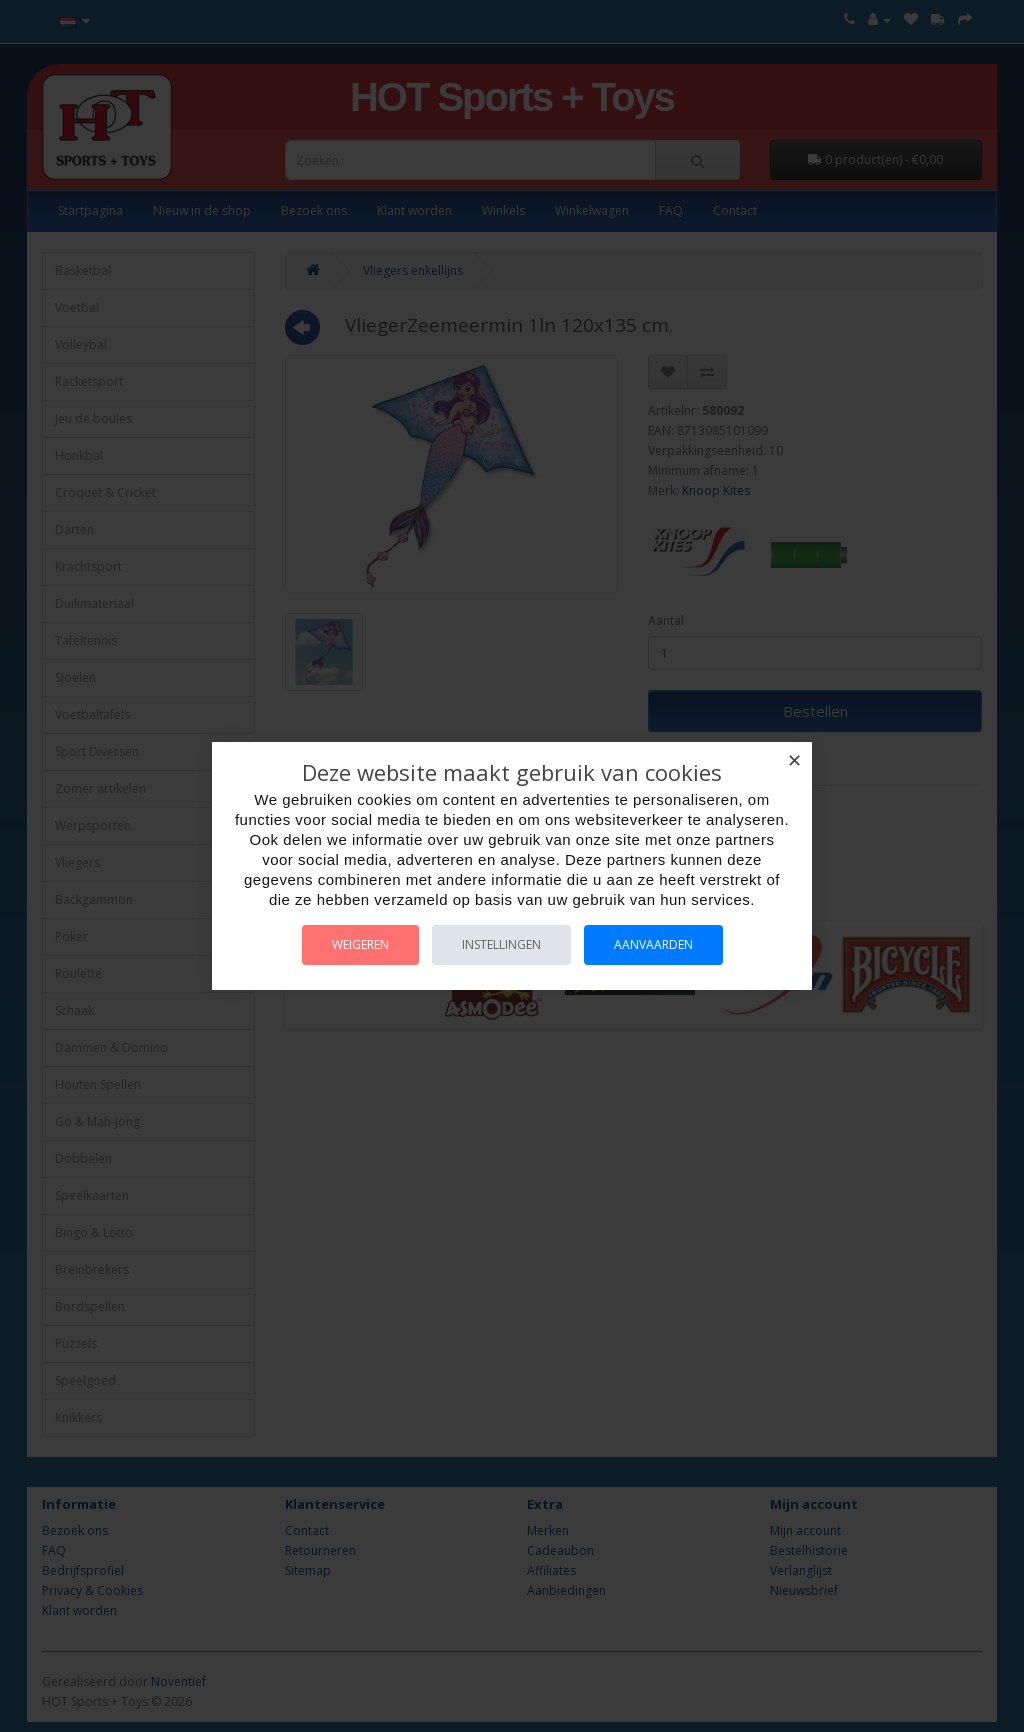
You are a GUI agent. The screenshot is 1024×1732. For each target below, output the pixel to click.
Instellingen (501, 944)
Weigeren (360, 944)
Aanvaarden (653, 944)
